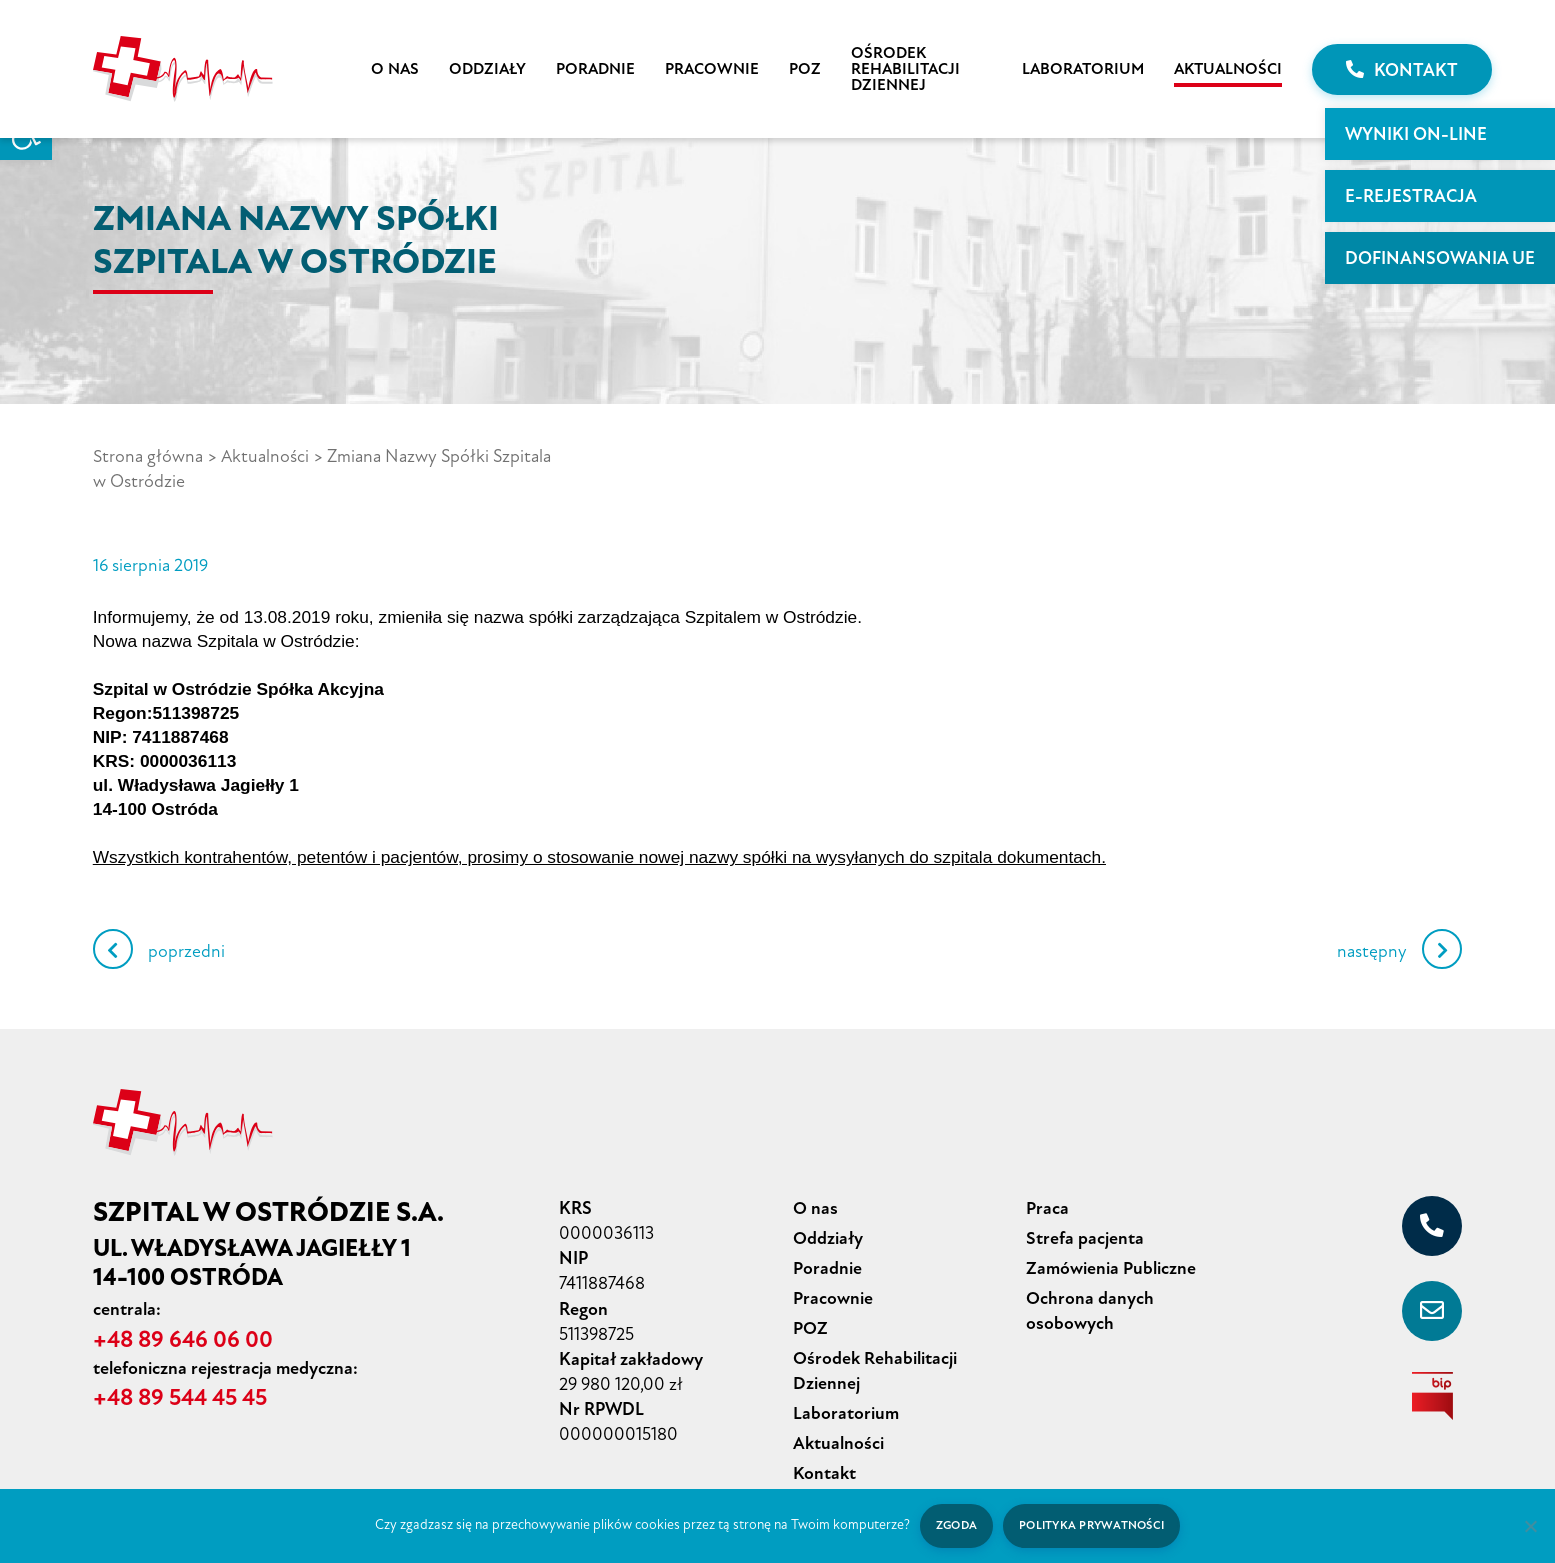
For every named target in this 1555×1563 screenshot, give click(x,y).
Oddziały (487, 69)
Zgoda (955, 1525)
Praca (1047, 1182)
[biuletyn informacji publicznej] (1432, 1370)
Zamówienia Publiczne (1111, 1240)
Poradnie (595, 69)
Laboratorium (1083, 69)
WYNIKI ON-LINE (1416, 134)
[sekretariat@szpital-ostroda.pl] (1432, 1285)
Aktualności (1228, 69)
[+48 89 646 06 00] (1432, 1200)
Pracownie (712, 69)
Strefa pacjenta (1085, 1211)
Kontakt (1402, 70)
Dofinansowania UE (1440, 258)
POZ (805, 69)
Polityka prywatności (1092, 1525)
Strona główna (148, 456)
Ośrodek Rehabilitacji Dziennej (905, 69)
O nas (395, 69)
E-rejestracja (1411, 196)
